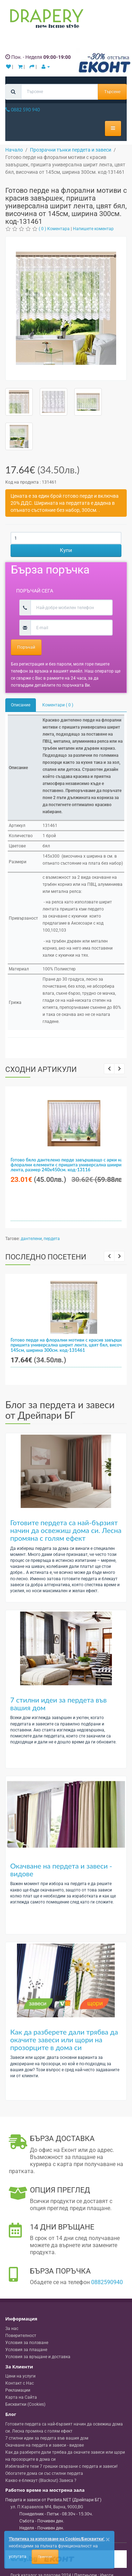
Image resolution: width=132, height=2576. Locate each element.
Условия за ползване (26, 2342)
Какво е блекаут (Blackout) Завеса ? (40, 2480)
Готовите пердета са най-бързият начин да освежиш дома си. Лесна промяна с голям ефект (65, 1530)
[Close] (108, 2539)
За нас (11, 2328)
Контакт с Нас (19, 2383)
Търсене (112, 91)
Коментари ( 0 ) (57, 705)
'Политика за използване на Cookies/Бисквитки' (56, 2539)
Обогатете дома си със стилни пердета (44, 2473)
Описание (20, 705)
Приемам (45, 2556)
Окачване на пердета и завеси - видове (61, 1870)
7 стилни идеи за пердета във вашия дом (58, 1703)
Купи (66, 550)
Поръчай (26, 647)
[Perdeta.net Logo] (45, 20)
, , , (47, 2506)
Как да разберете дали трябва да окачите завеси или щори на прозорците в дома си (64, 2039)
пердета (52, 1238)
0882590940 (107, 2282)
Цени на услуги (20, 2376)
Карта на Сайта (21, 2397)
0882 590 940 (22, 109)
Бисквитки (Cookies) (25, 2404)
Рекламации (17, 2390)
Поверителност (20, 2335)
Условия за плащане (26, 2349)
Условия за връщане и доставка (37, 2356)
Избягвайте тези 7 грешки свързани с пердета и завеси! (61, 2466)
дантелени (31, 1238)
